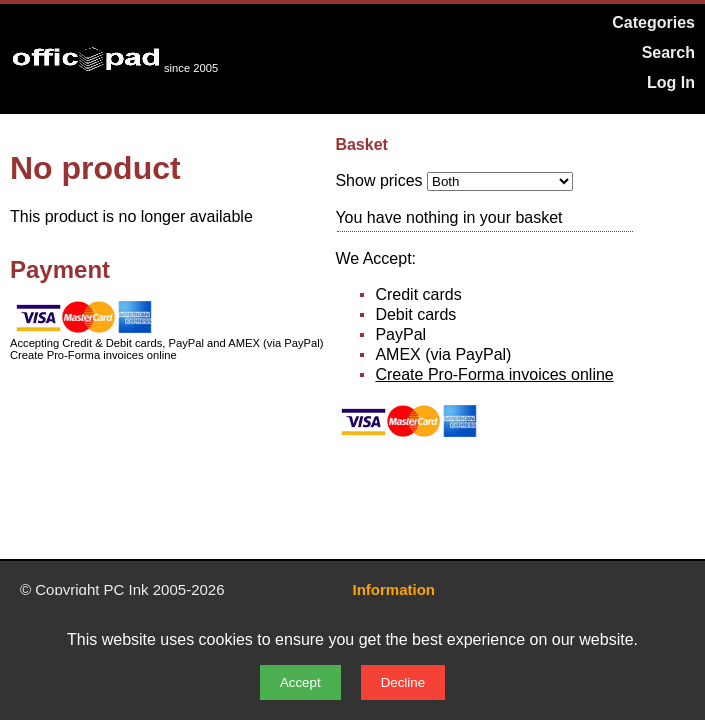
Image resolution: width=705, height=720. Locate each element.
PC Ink (126, 589)
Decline (403, 682)
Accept (300, 682)
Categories (653, 22)
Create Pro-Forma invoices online (494, 374)
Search (668, 52)
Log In (671, 82)
